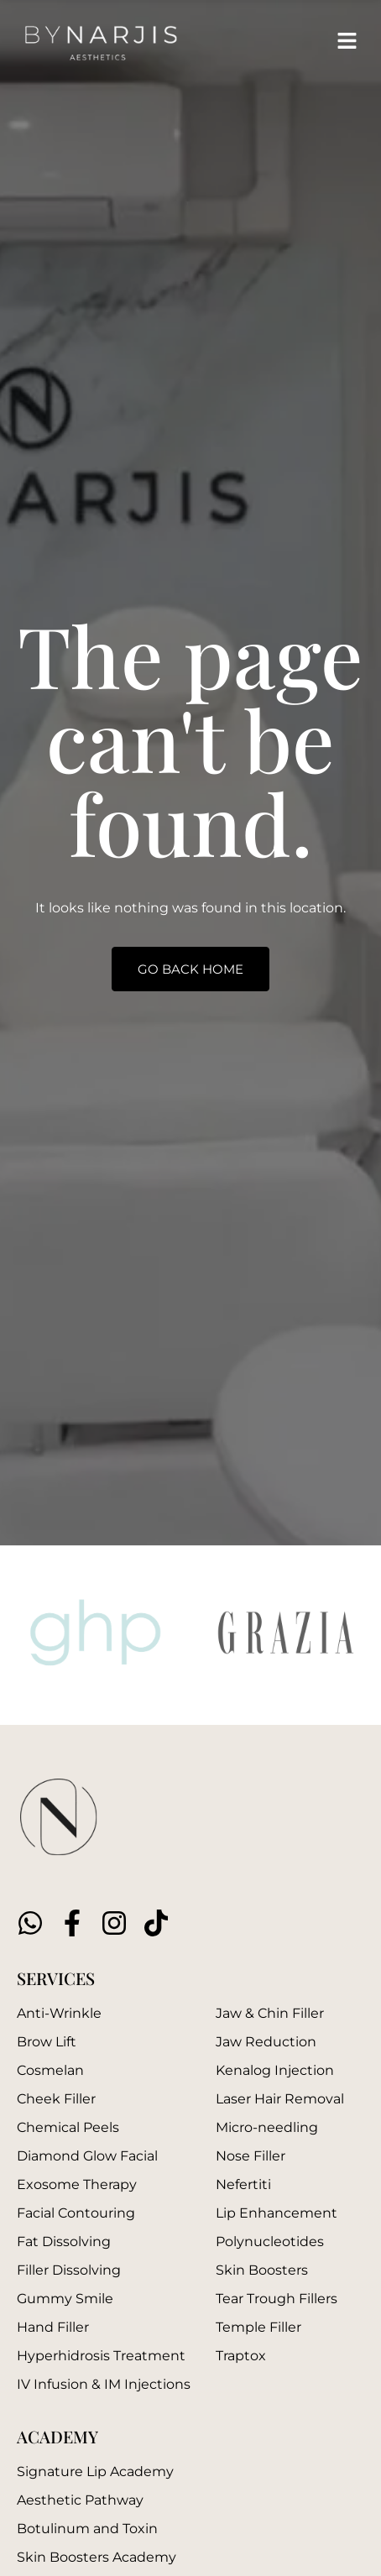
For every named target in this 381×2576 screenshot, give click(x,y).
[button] (347, 42)
